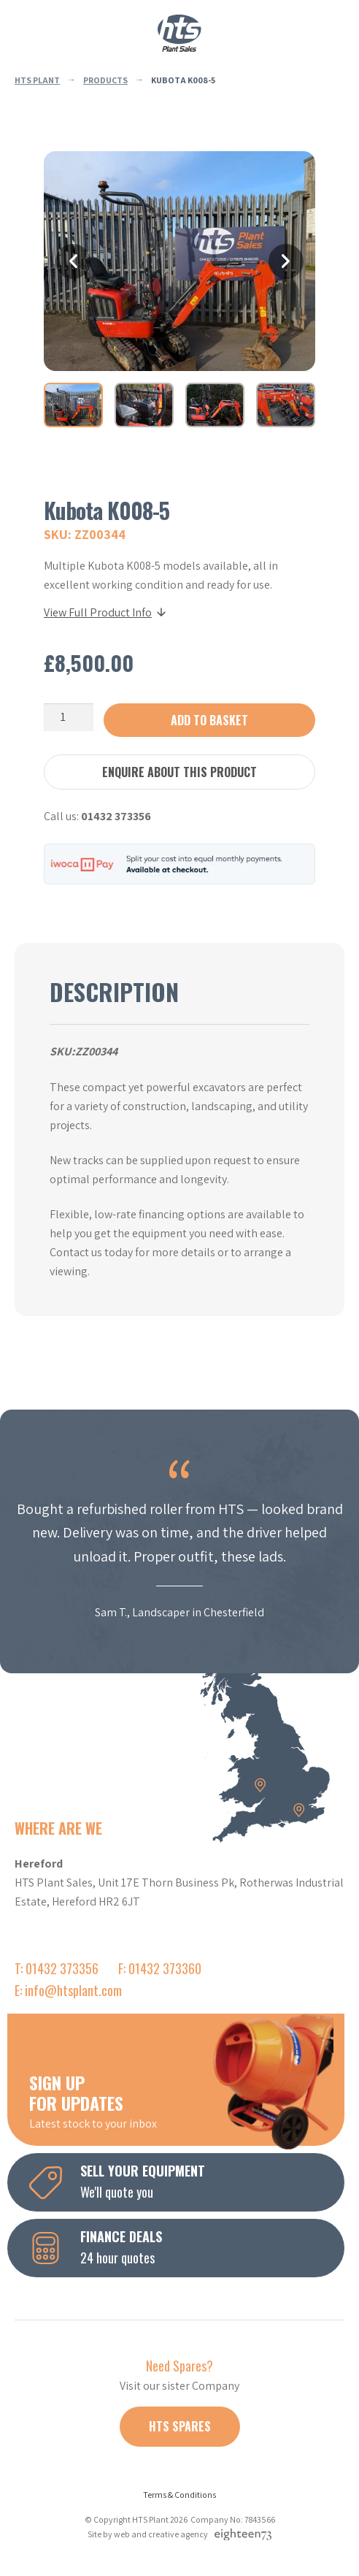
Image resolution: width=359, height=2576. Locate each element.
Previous (72, 261)
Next (286, 261)
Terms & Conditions (179, 2494)
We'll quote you (186, 2180)
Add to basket (209, 720)
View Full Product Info (106, 612)
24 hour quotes (186, 2246)
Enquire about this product (179, 772)
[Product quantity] (68, 717)
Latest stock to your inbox (186, 2100)
